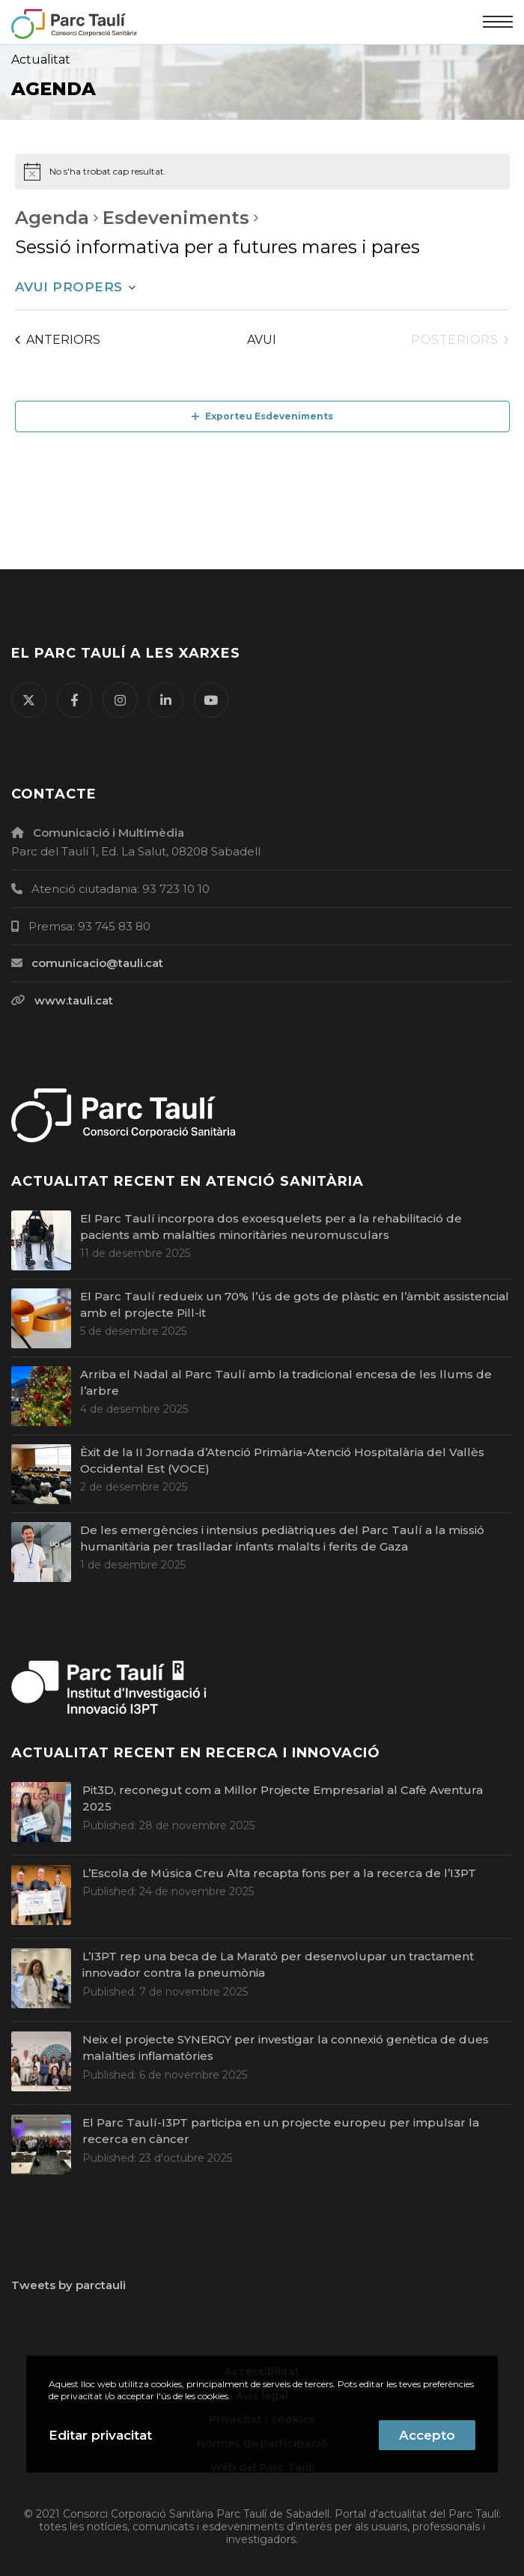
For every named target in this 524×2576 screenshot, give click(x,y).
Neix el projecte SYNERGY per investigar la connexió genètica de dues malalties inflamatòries (285, 2048)
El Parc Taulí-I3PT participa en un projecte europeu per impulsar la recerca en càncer (280, 2131)
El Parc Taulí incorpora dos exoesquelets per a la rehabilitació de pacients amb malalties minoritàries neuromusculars (271, 1227)
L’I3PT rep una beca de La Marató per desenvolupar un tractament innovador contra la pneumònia (278, 1965)
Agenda (52, 217)
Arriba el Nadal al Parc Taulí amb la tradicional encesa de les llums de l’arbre (286, 1382)
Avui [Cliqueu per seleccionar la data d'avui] (261, 340)
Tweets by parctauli (68, 2285)
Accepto (427, 2435)
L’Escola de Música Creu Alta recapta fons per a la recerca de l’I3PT (279, 1873)
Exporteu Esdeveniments (262, 416)
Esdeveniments (176, 217)
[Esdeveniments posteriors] (460, 340)
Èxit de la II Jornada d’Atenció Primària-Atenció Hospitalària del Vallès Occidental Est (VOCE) (282, 1460)
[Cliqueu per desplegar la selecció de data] (75, 287)
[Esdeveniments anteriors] (57, 340)
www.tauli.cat (73, 1000)
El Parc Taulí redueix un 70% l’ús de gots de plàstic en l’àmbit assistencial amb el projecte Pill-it (294, 1305)
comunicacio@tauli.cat (97, 963)
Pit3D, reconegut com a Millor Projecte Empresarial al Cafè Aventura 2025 (282, 1798)
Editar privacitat (100, 2435)
